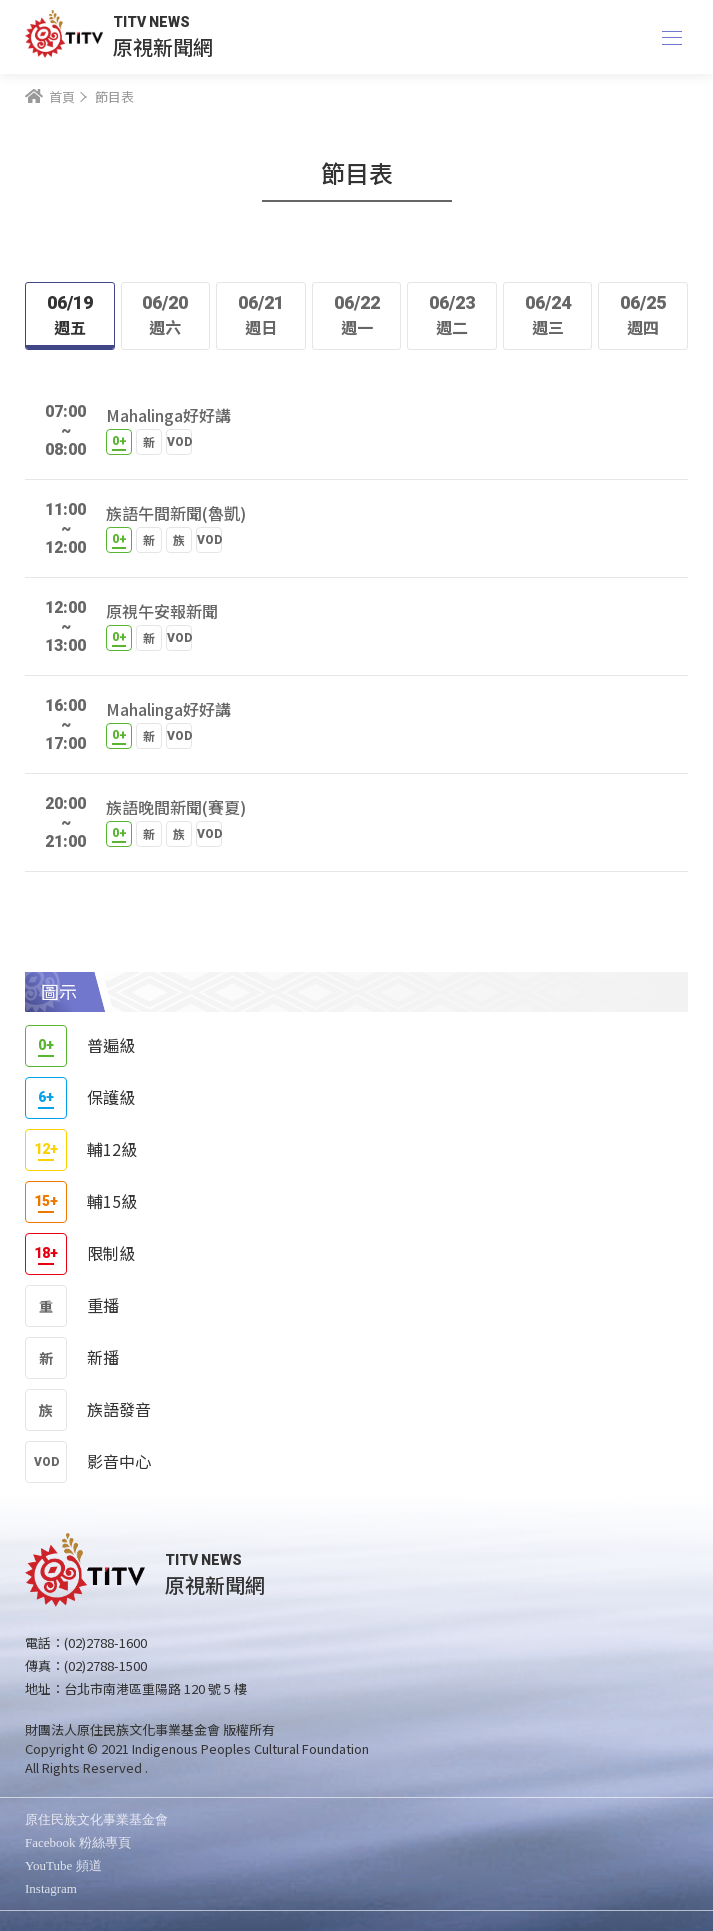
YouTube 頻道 (63, 1865)
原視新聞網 (163, 46)
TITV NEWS (151, 22)
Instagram (51, 1888)
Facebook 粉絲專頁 (78, 1842)
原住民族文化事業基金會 (96, 1819)
